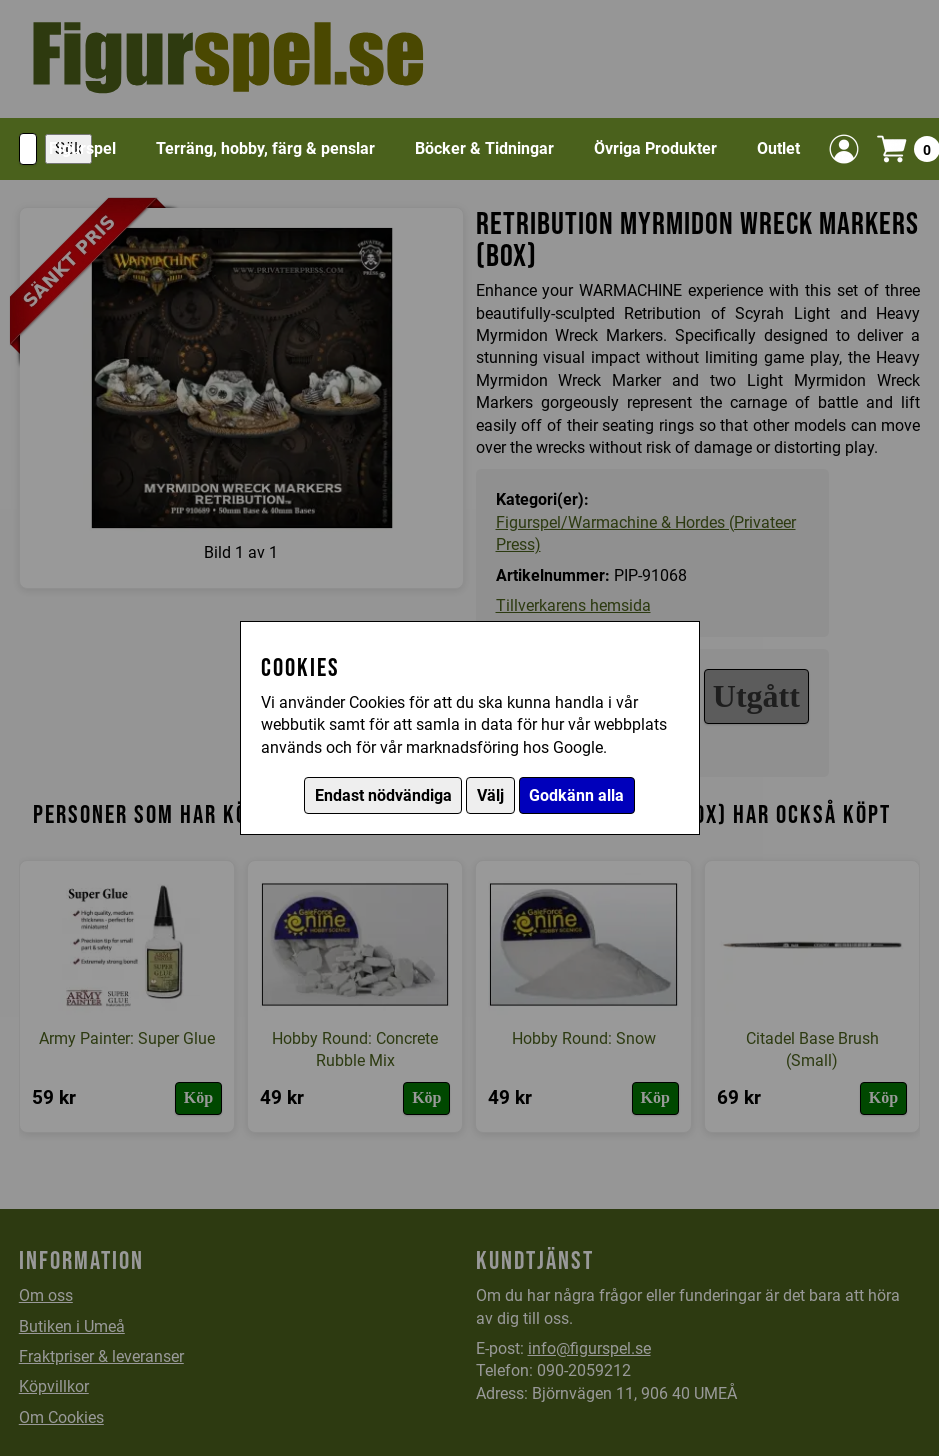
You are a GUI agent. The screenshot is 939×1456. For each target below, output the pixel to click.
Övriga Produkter (655, 148)
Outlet (778, 148)
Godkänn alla (576, 795)
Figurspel (82, 148)
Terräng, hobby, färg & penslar (265, 148)
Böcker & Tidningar (484, 148)
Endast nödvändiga (383, 795)
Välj (490, 795)
